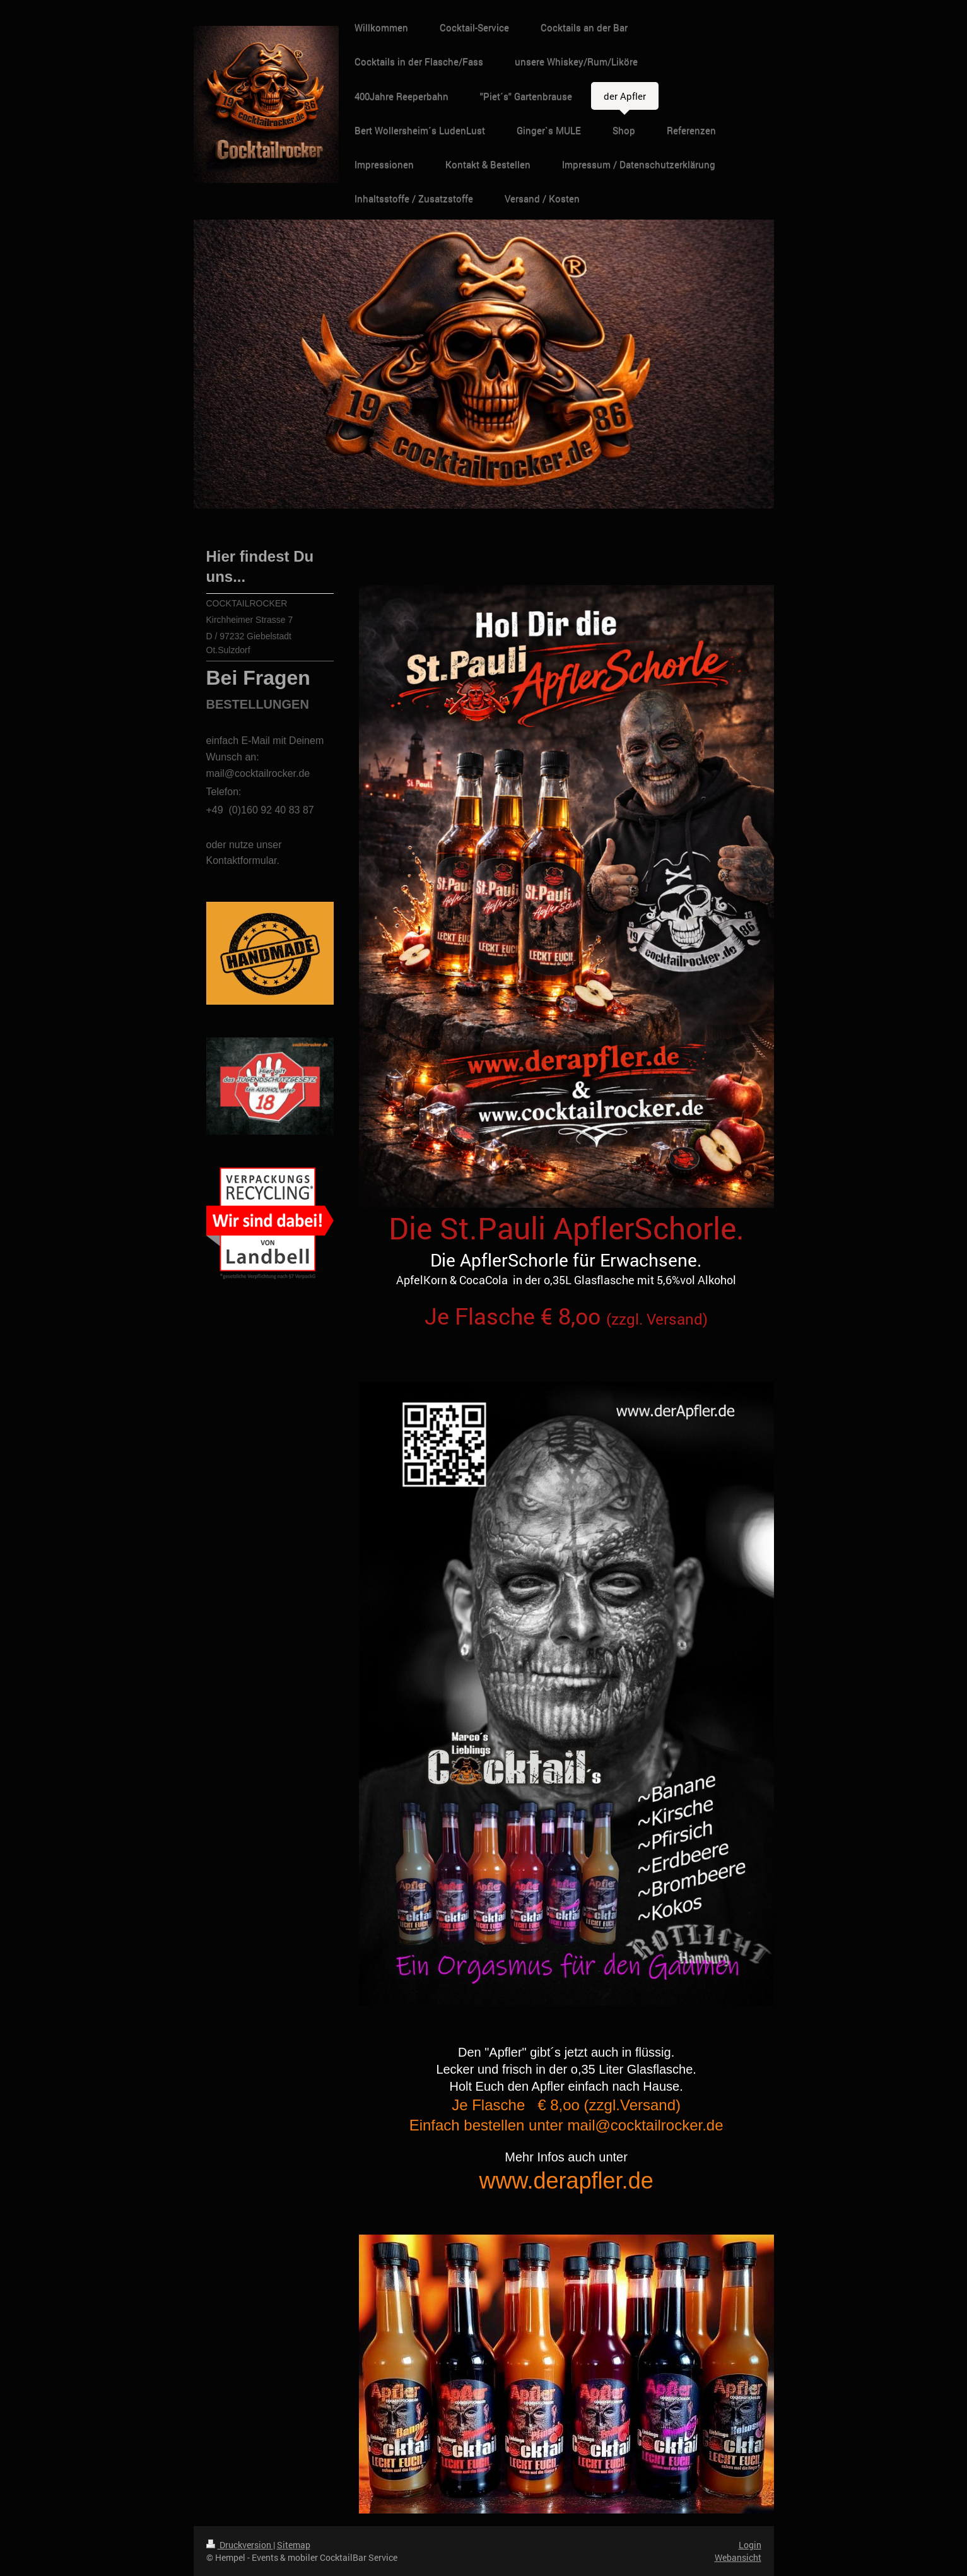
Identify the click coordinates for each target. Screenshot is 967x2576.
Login (750, 2545)
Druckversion (239, 2545)
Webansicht (738, 2557)
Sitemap (293, 2545)
